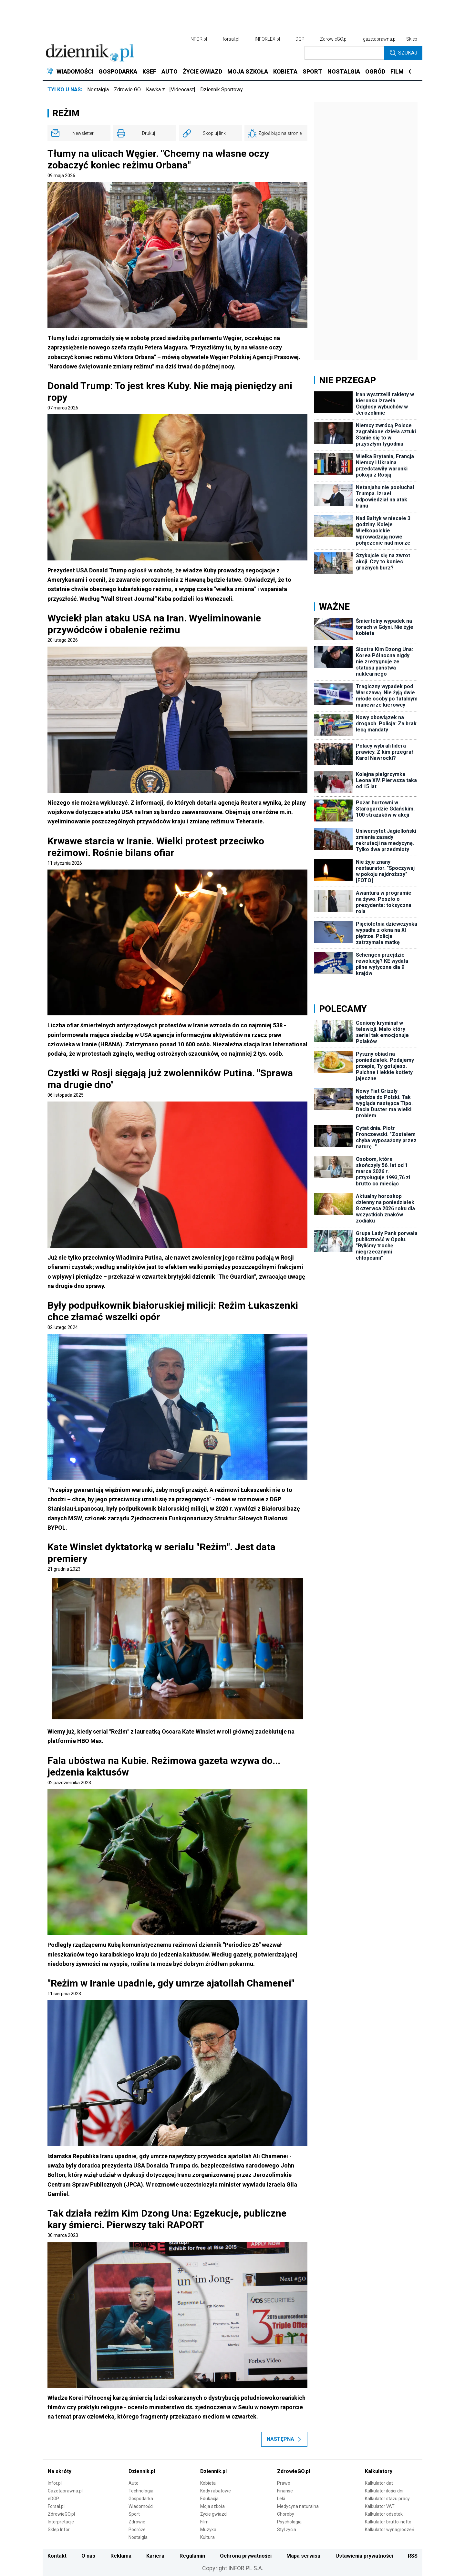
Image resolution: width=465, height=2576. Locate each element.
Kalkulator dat (379, 2483)
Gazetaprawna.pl (65, 2490)
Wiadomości (141, 2506)
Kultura (207, 2537)
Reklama (120, 2556)
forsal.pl (230, 39)
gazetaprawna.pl (380, 39)
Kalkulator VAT (380, 2506)
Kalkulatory (378, 2471)
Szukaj (403, 53)
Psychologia (289, 2521)
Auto (134, 2483)
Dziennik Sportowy (221, 89)
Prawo (283, 2483)
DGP (300, 39)
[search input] (344, 52)
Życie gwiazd (213, 2514)
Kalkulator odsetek (384, 2514)
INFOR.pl (198, 39)
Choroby (285, 2514)
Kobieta (208, 2483)
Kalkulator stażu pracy (387, 2498)
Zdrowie (137, 2521)
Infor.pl (55, 2483)
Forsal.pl (56, 2506)
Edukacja (209, 2498)
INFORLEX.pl (267, 39)
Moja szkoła (212, 2506)
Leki (281, 2498)
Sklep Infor (59, 2529)
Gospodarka (141, 2498)
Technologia (141, 2490)
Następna (284, 2439)
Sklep (411, 39)
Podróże (137, 2529)
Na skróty (59, 2471)
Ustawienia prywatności (364, 2556)
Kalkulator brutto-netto (388, 2521)
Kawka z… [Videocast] (170, 89)
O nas (88, 2556)
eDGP (53, 2498)
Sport (134, 2514)
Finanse (285, 2490)
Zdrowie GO (127, 89)
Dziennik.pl (142, 2471)
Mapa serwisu (303, 2556)
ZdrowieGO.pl (333, 39)
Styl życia (286, 2529)
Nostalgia (98, 89)
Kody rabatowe (215, 2490)
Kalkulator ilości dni (384, 2490)
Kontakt (57, 2556)
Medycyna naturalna (298, 2506)
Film (204, 2521)
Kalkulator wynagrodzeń (389, 2529)
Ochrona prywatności (246, 2556)
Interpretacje (61, 2521)
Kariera (155, 2556)
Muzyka (208, 2529)
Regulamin (192, 2556)
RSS (413, 2556)
